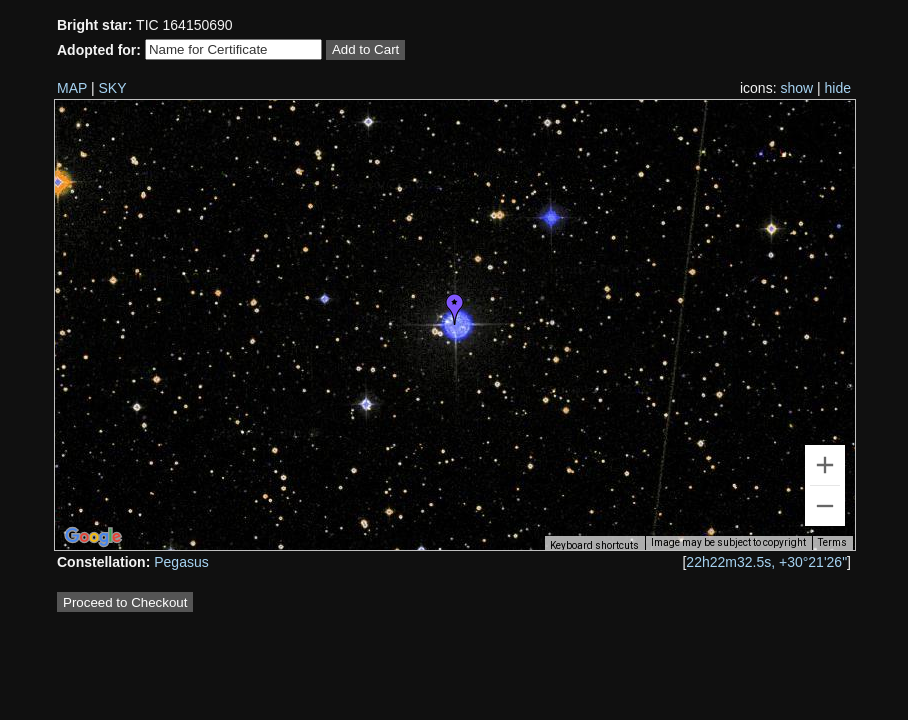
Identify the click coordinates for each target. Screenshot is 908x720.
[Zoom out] (825, 506)
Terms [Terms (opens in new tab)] (832, 542)
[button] (455, 309)
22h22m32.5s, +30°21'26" (766, 562)
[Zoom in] (825, 465)
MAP (72, 88)
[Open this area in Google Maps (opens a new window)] (93, 537)
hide (838, 88)
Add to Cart (365, 49)
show (796, 88)
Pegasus (181, 562)
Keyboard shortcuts (594, 545)
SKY (113, 88)
